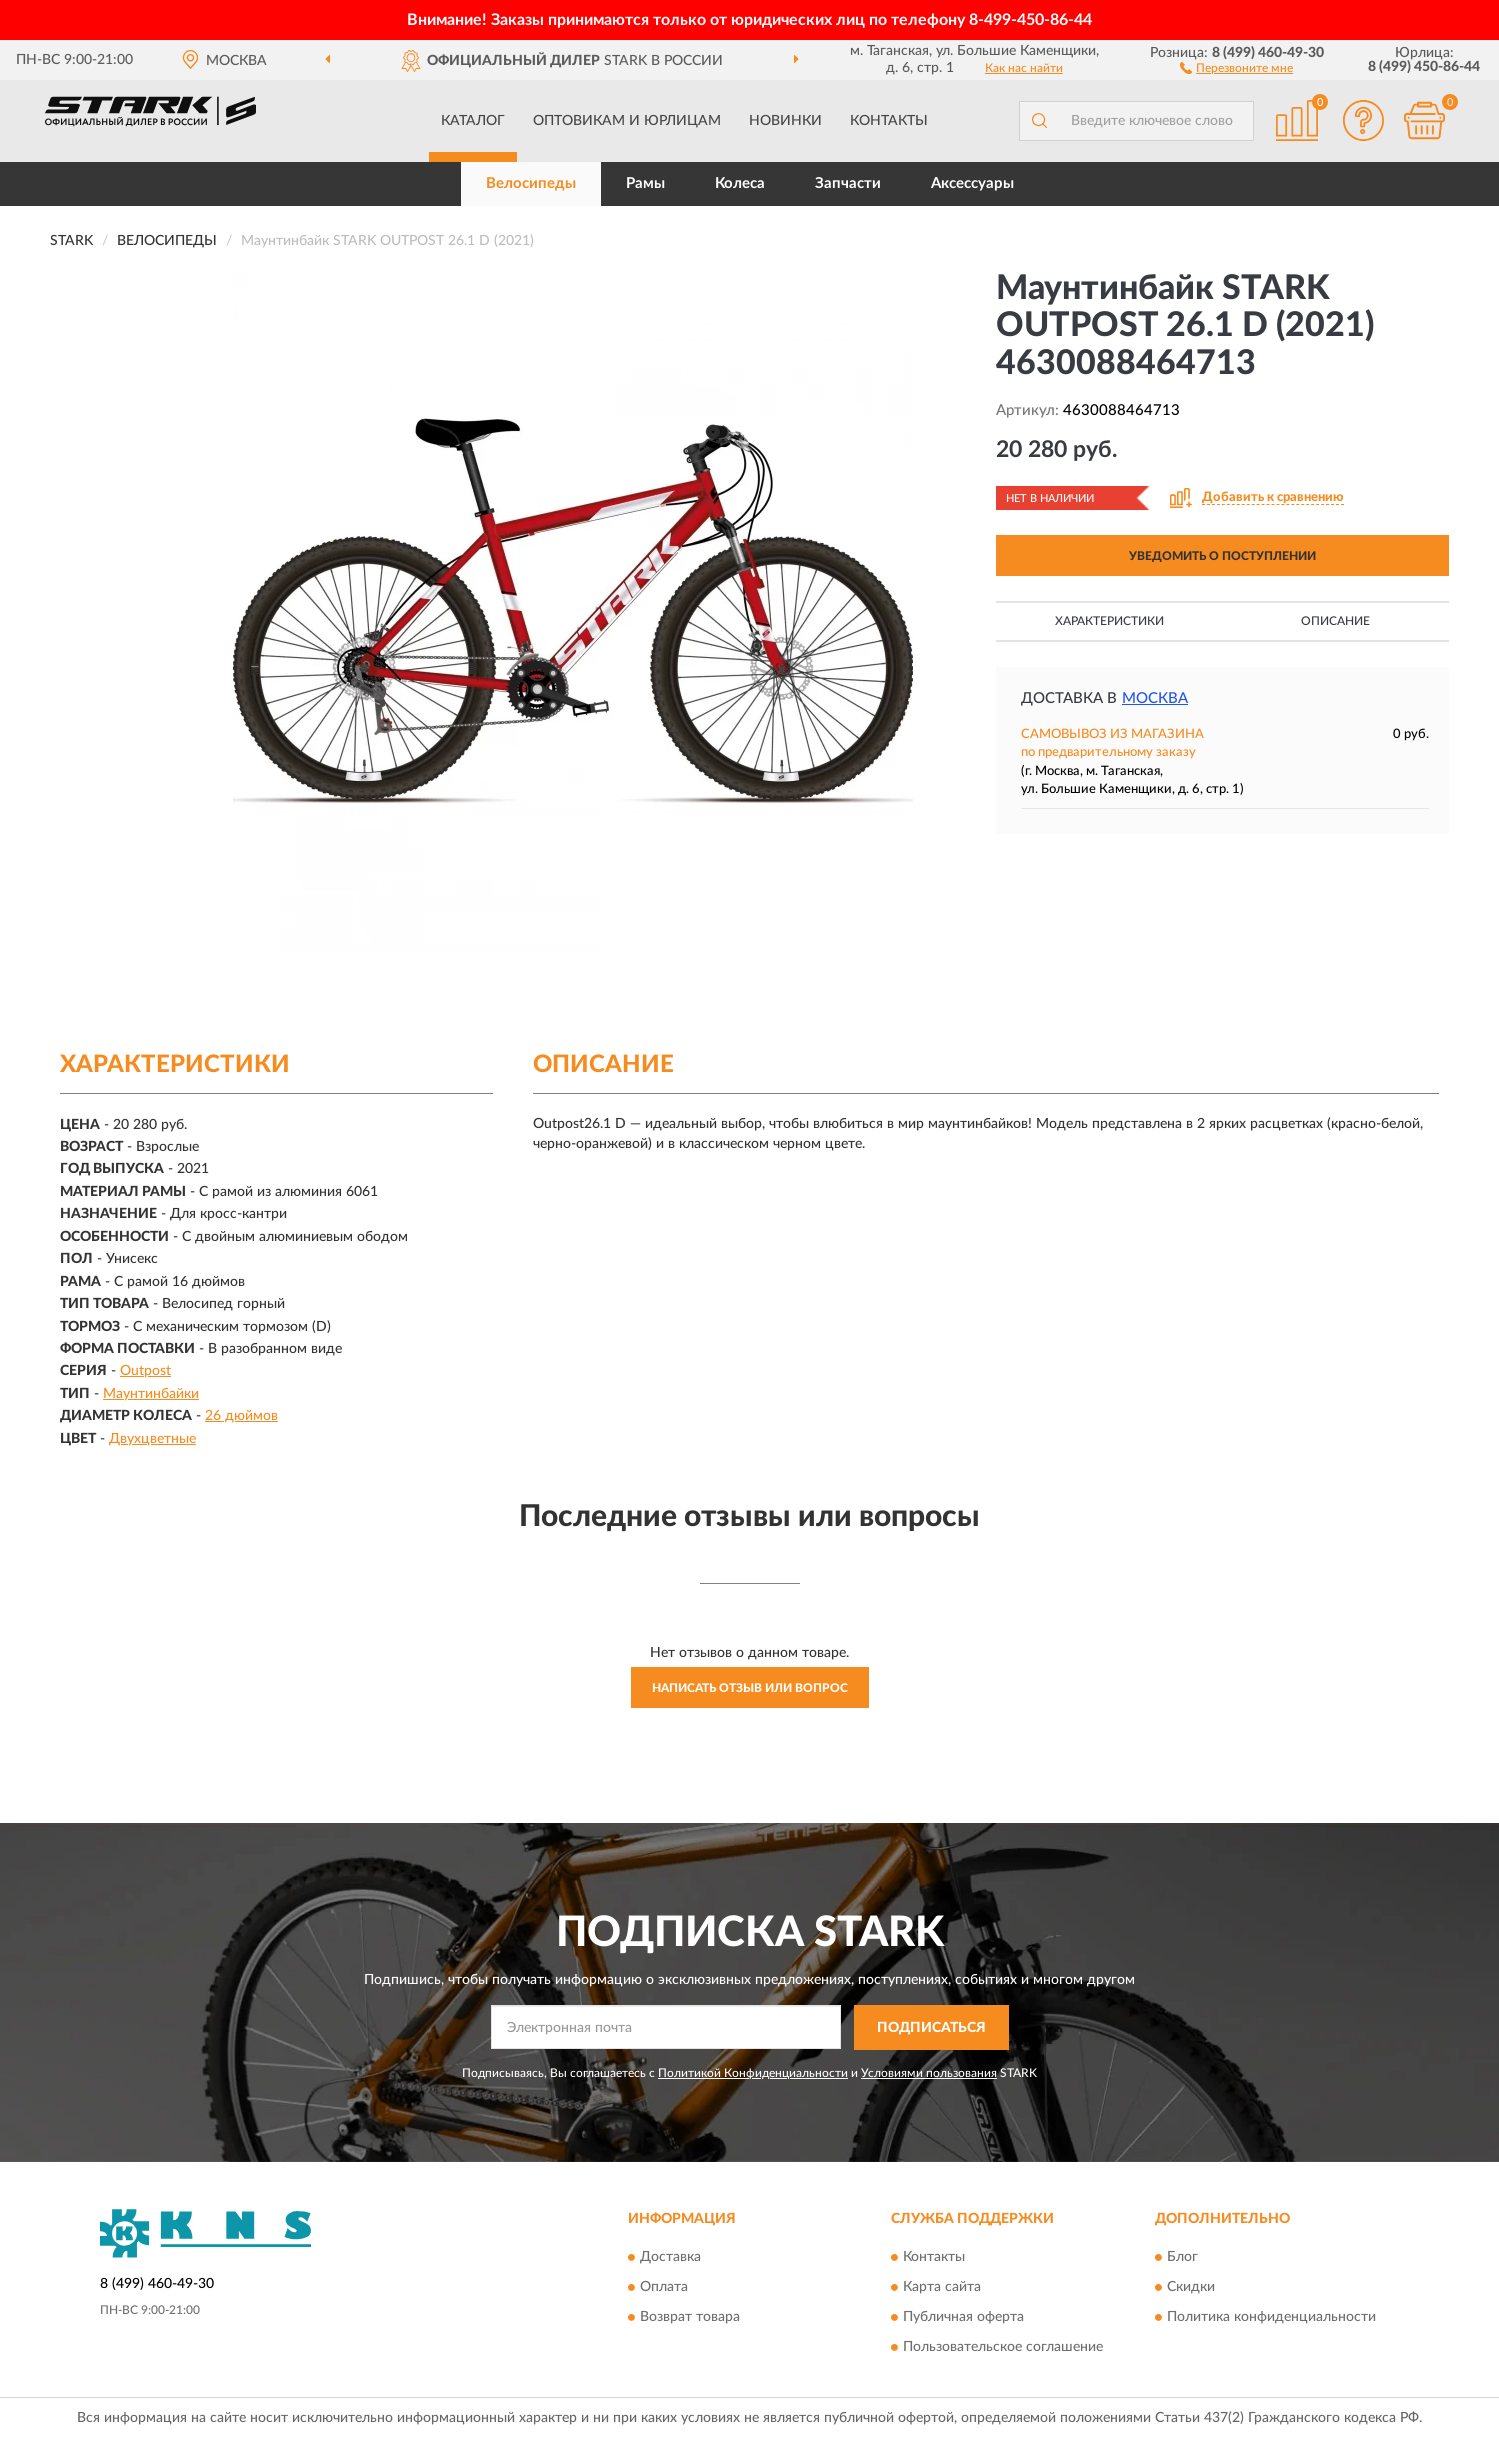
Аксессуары (972, 183)
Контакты (889, 121)
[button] (1236, 67)
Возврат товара (690, 2318)
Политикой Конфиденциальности (753, 2073)
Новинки (785, 121)
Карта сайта (942, 2288)
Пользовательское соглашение (1003, 2348)
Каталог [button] (473, 121)
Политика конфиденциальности (1271, 2318)
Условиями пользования (929, 2073)
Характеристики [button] (1109, 621)
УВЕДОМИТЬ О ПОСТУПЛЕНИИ (1222, 556)
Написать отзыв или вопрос (750, 1688)
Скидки (1191, 2288)
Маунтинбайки (151, 1394)
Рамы (645, 183)
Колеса (740, 183)
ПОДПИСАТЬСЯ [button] (931, 2028)
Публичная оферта (963, 2318)
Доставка (670, 2258)
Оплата (664, 2288)
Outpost (145, 1371)
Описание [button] (1335, 621)
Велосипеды (531, 183)
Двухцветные (152, 1439)
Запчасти (848, 183)
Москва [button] (1155, 698)
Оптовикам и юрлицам (627, 121)
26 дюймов (241, 1416)
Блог (1182, 2258)
